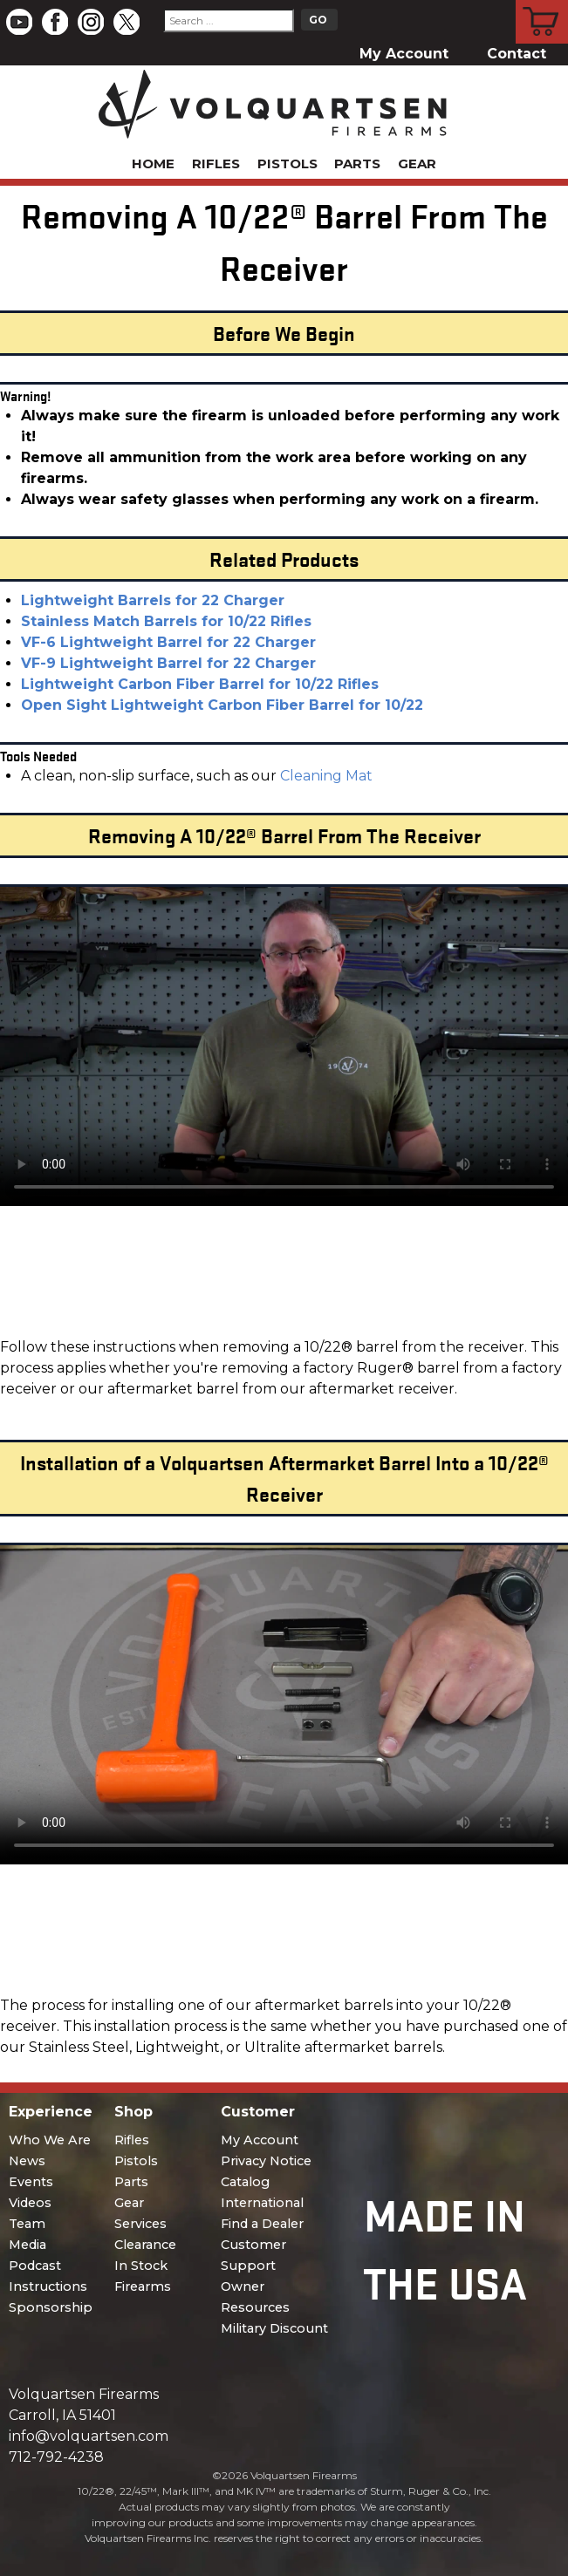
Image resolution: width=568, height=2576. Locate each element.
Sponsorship (50, 2307)
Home (153, 163)
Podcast (35, 2265)
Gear (417, 163)
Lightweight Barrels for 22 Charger (152, 600)
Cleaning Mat (326, 775)
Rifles (216, 163)
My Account (403, 53)
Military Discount (274, 2328)
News (27, 2161)
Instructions (48, 2286)
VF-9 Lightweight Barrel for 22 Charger (168, 663)
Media (27, 2244)
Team (27, 2224)
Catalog (245, 2182)
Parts (357, 163)
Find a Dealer (262, 2224)
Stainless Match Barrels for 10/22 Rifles (166, 621)
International (262, 2203)
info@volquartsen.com (88, 2436)
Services (140, 2224)
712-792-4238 (56, 2457)
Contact (516, 53)
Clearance (145, 2244)
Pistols (287, 163)
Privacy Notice (266, 2161)
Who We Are (50, 2140)
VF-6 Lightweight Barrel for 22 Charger (168, 642)
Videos (30, 2203)
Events (31, 2182)
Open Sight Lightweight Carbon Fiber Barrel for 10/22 (222, 705)
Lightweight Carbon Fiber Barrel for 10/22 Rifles (200, 684)
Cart (542, 2)
